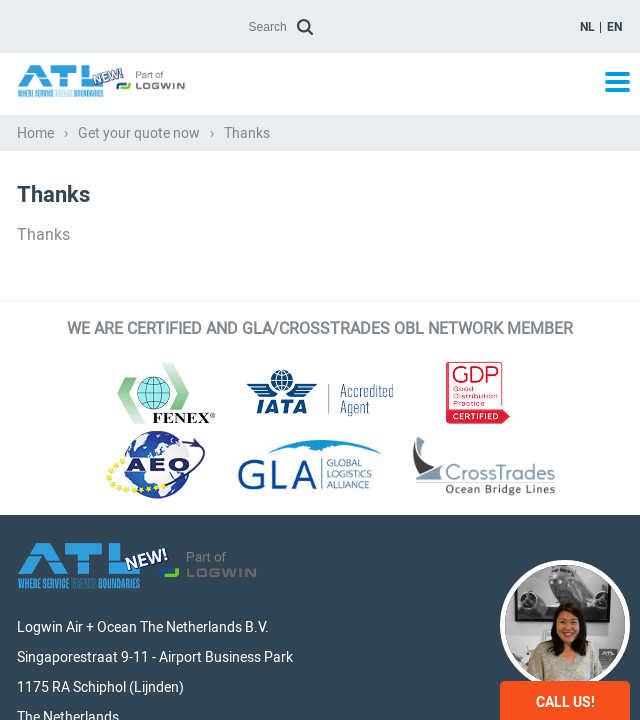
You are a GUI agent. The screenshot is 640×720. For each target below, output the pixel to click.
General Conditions (476, 661)
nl (587, 27)
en (614, 27)
